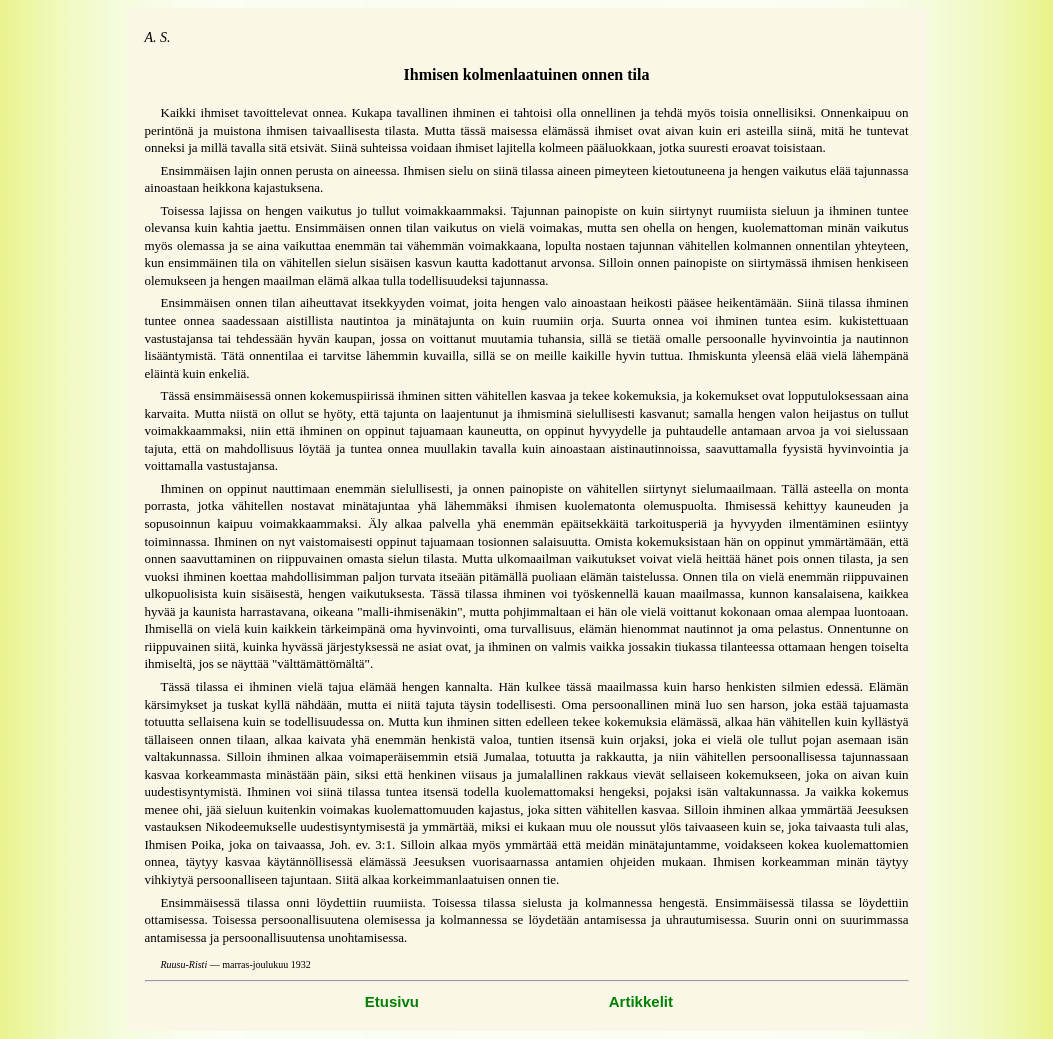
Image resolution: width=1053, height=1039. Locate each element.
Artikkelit (641, 1001)
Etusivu (392, 1001)
